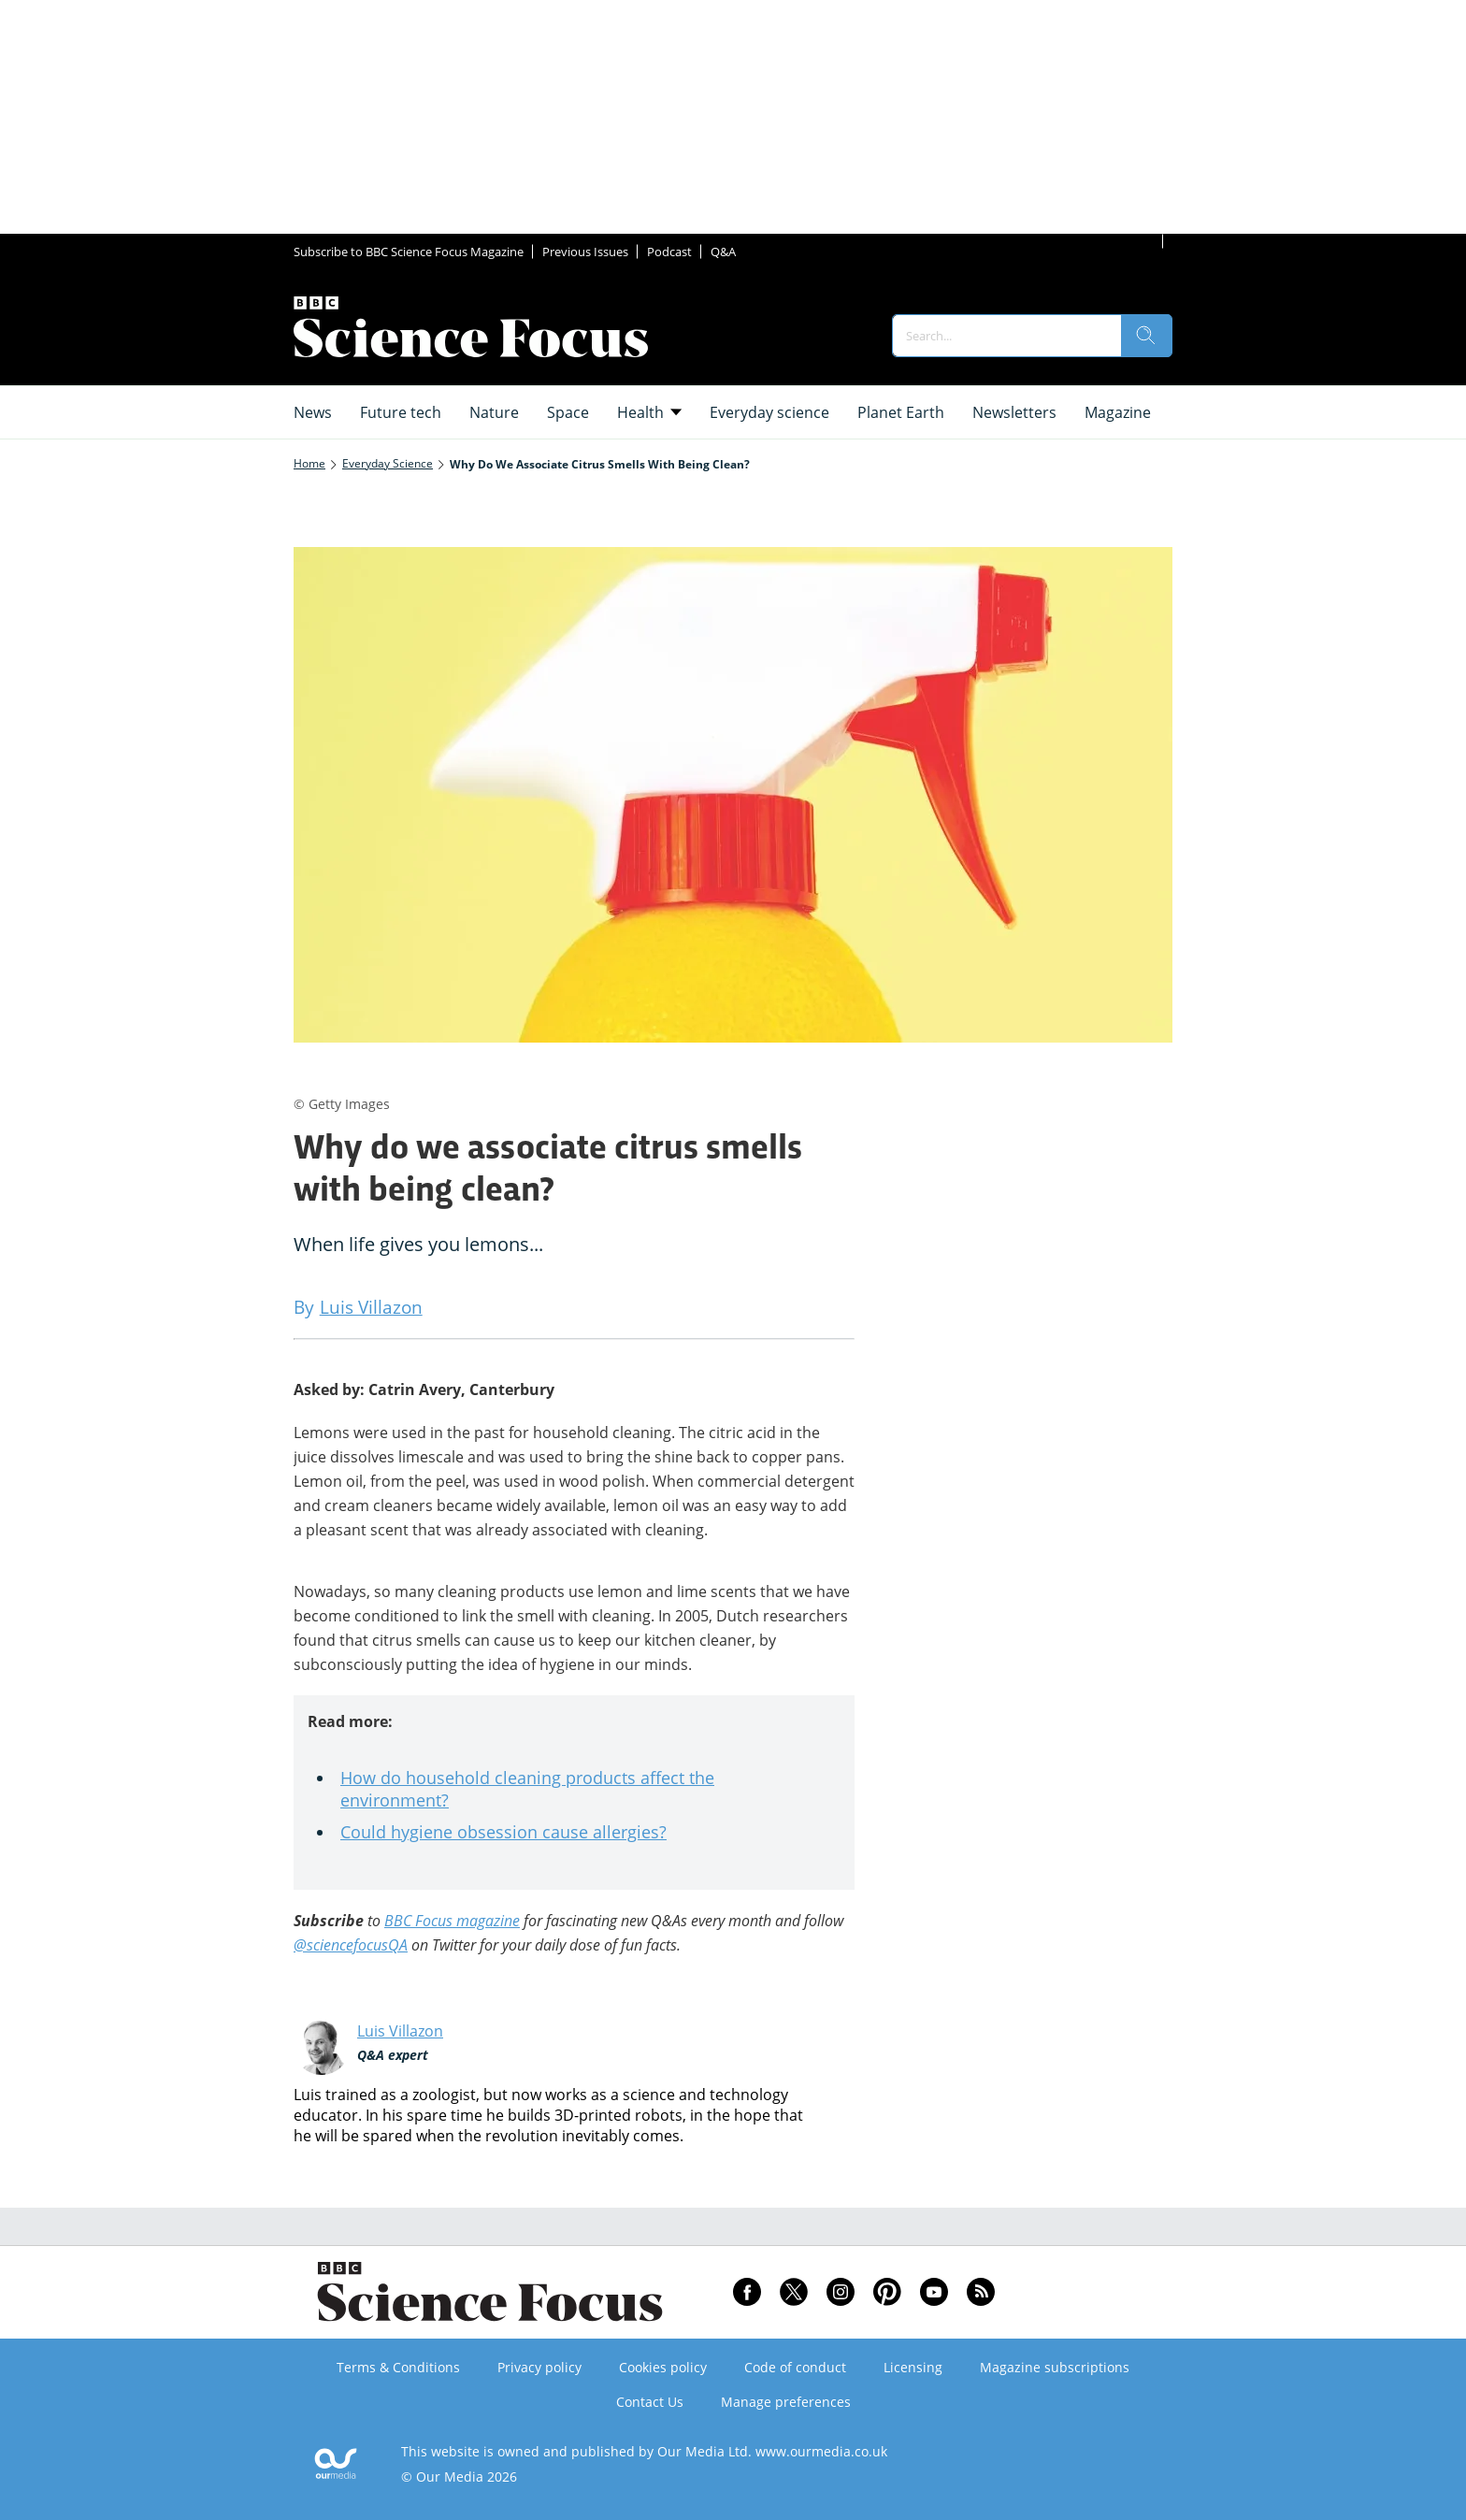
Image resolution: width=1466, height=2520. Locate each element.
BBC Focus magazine (452, 1920)
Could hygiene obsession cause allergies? (503, 1832)
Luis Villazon (400, 2031)
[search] (1146, 335)
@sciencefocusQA (351, 1945)
